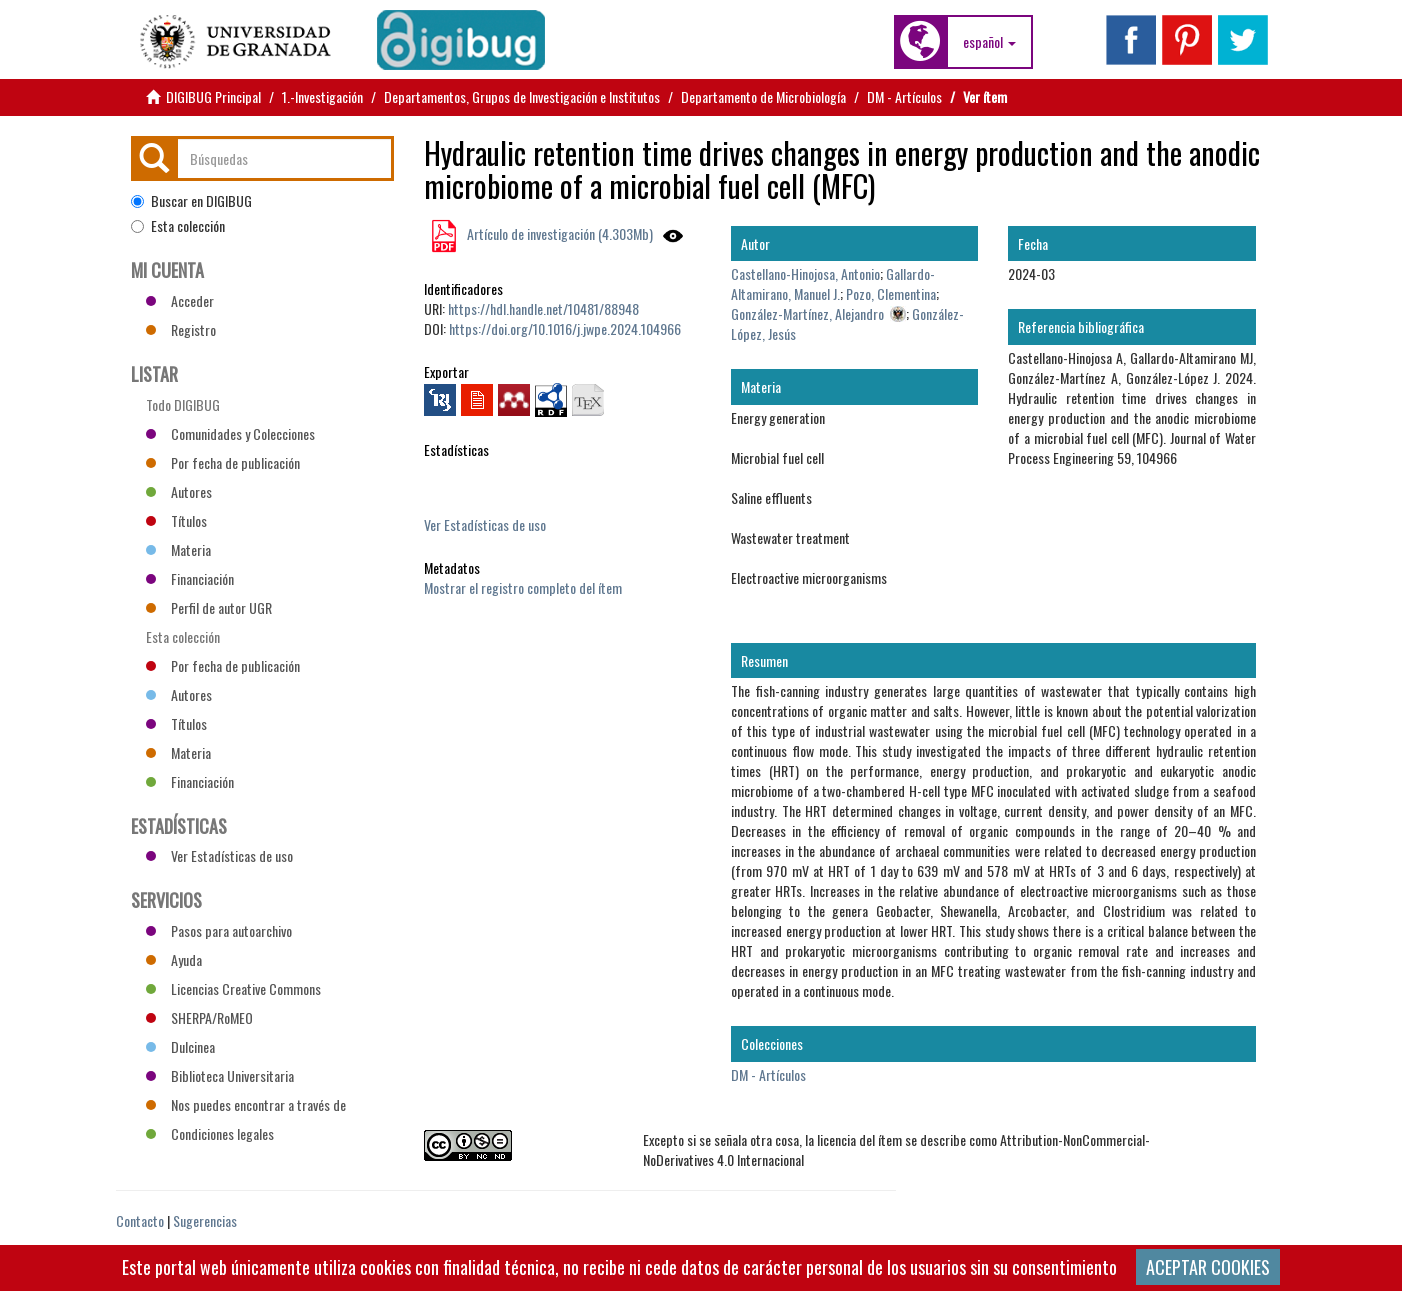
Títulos (176, 520)
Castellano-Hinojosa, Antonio (805, 273)
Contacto (140, 1220)
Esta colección (178, 226)
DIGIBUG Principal (213, 96)
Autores (179, 491)
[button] (989, 42)
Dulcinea (180, 1046)
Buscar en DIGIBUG (191, 201)
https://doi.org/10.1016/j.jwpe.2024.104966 (565, 328)
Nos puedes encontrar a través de (246, 1104)
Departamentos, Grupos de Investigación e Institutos (522, 96)
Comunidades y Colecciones (230, 433)
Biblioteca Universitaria (220, 1075)
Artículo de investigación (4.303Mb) (558, 233)
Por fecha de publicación (223, 462)
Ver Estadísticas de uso (485, 524)
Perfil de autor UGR (209, 607)
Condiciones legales (210, 1133)
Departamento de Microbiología (763, 96)
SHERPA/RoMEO (199, 1017)
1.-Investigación (322, 96)
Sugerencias (205, 1220)
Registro (181, 329)
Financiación (190, 578)
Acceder (180, 300)
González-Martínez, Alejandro (807, 313)
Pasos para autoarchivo (219, 930)
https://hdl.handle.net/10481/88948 (543, 308)
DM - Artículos (904, 96)
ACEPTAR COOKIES (1208, 1267)
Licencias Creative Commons (233, 988)
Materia (178, 549)
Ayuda (174, 959)
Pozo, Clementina (891, 293)
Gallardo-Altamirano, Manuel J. (833, 283)
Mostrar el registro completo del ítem (523, 587)
